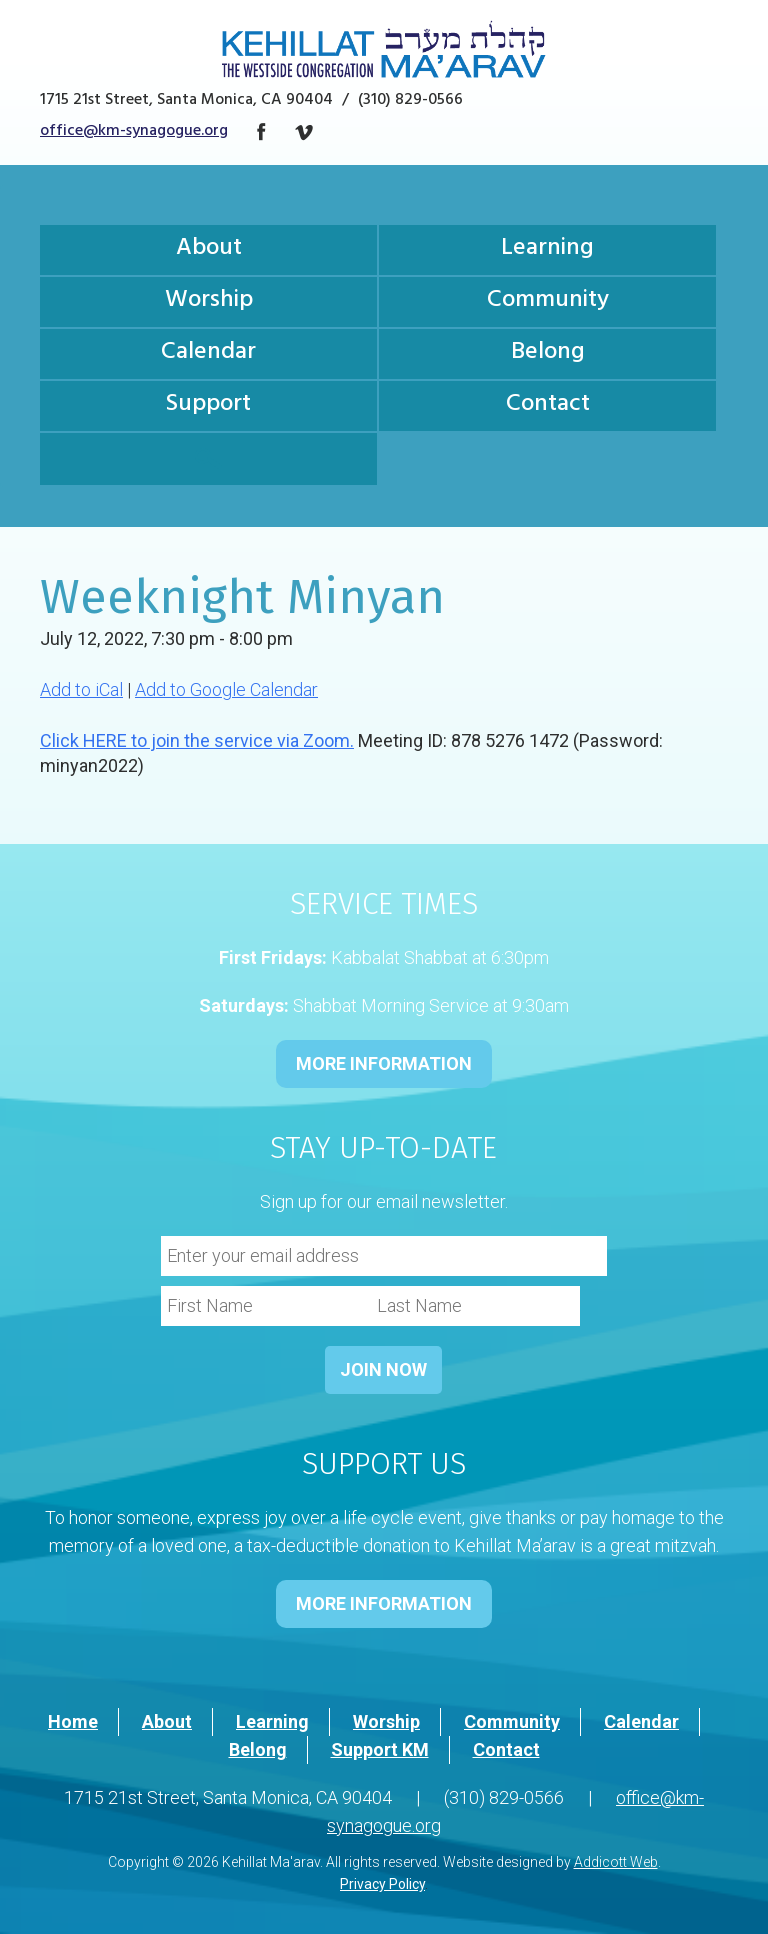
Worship (209, 302)
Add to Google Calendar (226, 689)
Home (73, 1721)
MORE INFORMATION (384, 1063)
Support (208, 406)
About (209, 250)
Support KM (380, 1749)
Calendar (208, 354)
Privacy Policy (382, 1884)
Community (548, 302)
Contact (548, 406)
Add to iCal (81, 689)
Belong (548, 354)
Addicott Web (616, 1862)
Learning (547, 250)
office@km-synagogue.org (134, 132)
